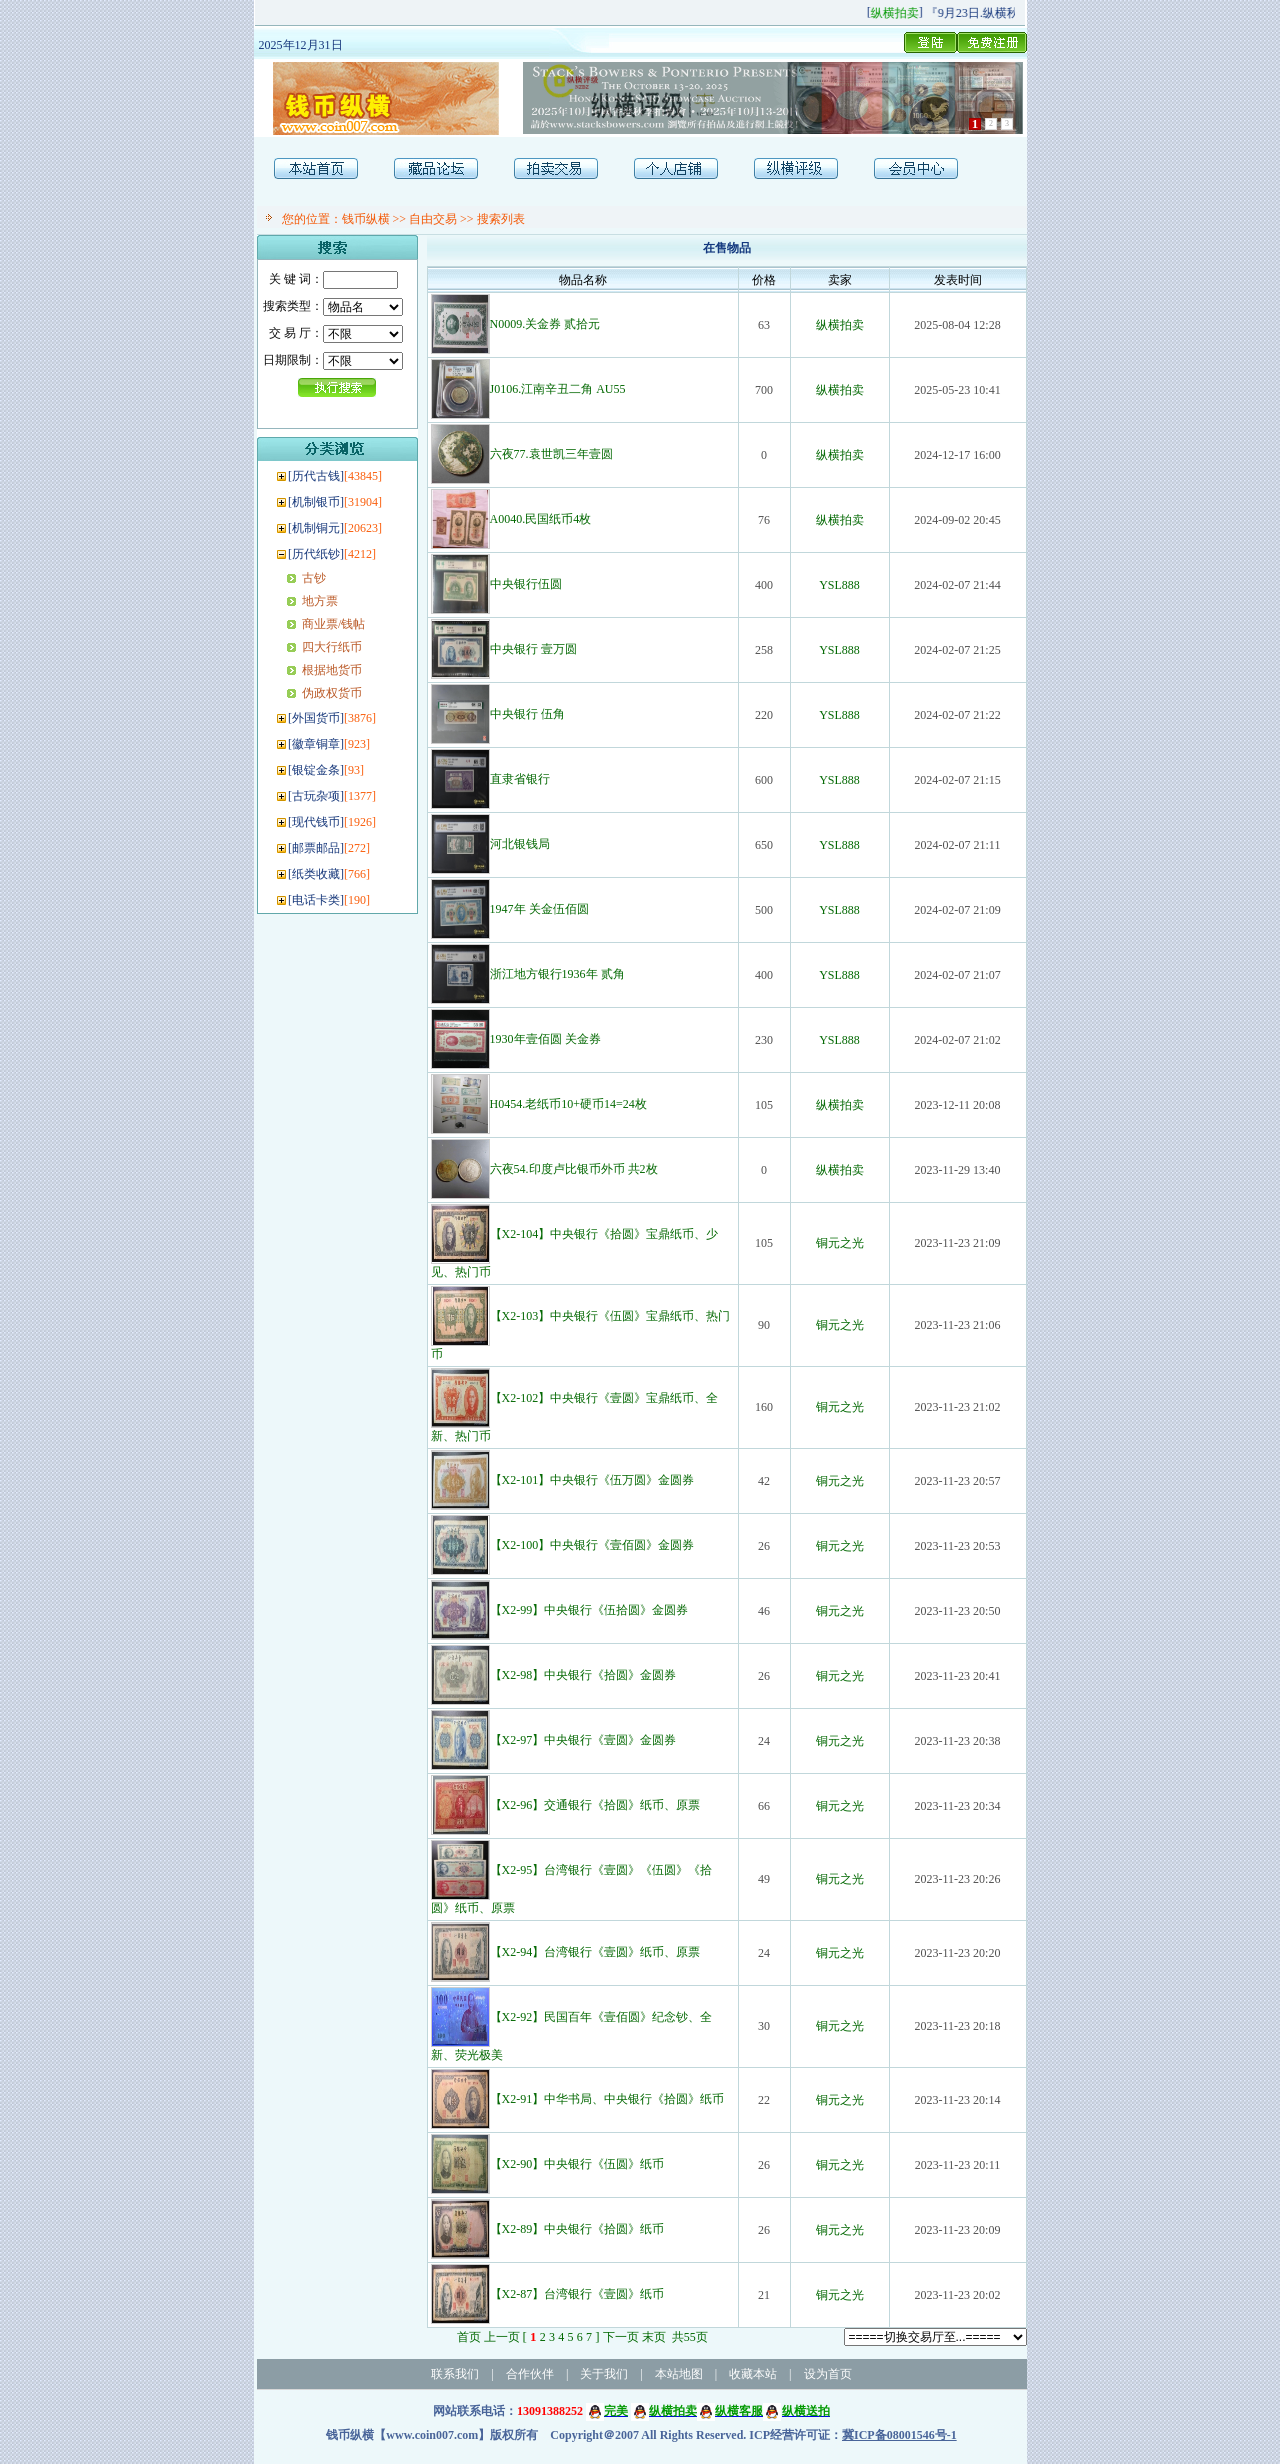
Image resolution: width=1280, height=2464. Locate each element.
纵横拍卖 (840, 325)
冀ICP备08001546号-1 (899, 2435)
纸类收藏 (316, 874)
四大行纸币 (332, 647)
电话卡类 (316, 900)
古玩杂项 (316, 796)
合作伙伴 (530, 2374)
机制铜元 (316, 528)
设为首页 (828, 2374)
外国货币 (316, 718)
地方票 (320, 601)
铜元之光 (840, 1243)
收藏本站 (753, 2374)
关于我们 (604, 2374)
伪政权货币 (332, 693)
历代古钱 (316, 476)
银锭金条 (316, 770)
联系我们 (455, 2374)
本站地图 (679, 2374)
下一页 (621, 2337)
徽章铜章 (316, 744)
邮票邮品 (316, 848)
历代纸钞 (316, 554)
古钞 (314, 578)
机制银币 (316, 502)
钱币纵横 (366, 219)
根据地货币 (332, 670)
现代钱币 (316, 822)
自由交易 (433, 219)
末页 (654, 2337)
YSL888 (839, 585)
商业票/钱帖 (333, 624)
